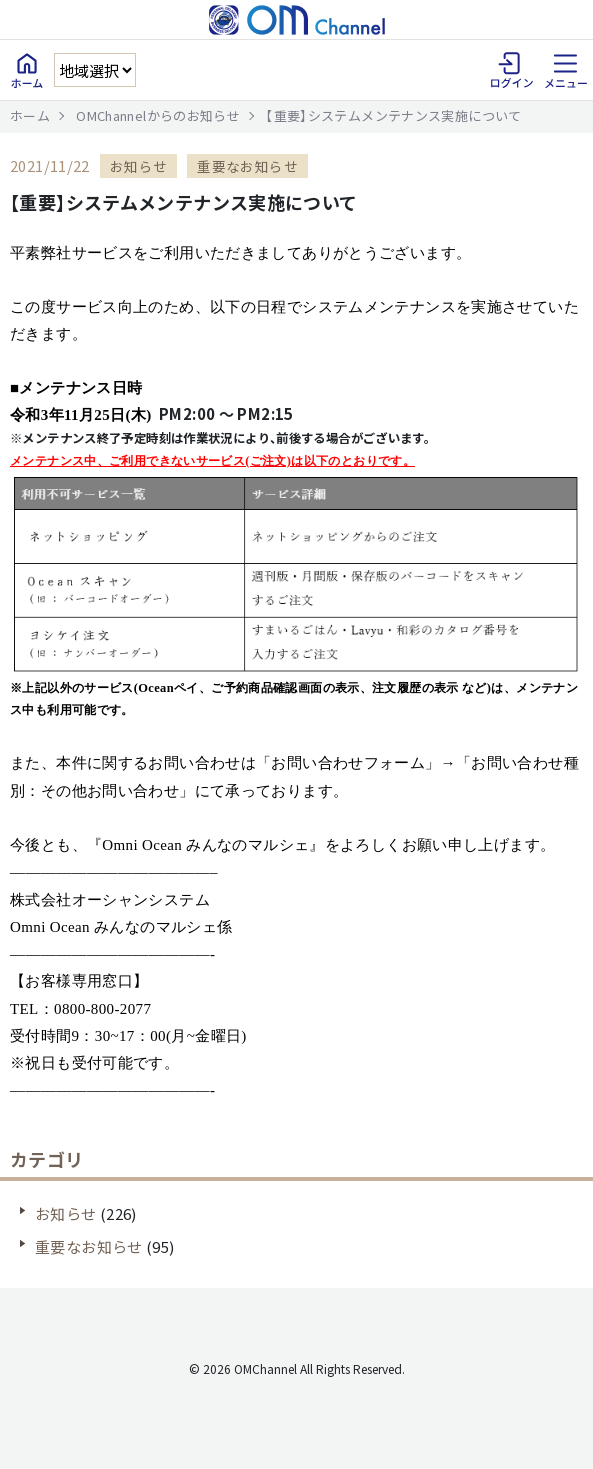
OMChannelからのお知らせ (158, 115)
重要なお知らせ (89, 1246)
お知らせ (66, 1213)
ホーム (30, 115)
